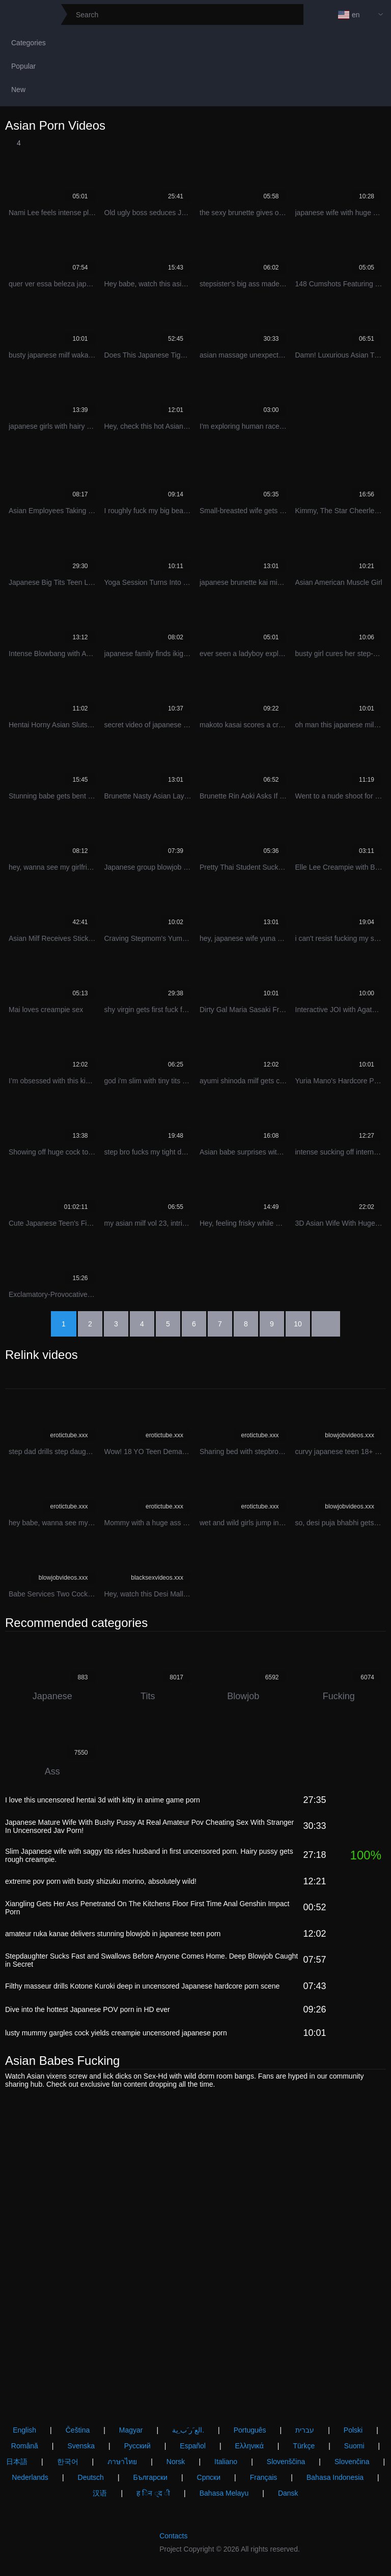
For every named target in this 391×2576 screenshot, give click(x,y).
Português (250, 2430)
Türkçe (304, 2446)
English (24, 2430)
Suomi (354, 2446)
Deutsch (91, 2477)
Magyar (131, 2430)
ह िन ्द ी (153, 2493)
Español (193, 2446)
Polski (353, 2430)
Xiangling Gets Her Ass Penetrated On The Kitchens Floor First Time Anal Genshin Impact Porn (147, 1908)
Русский (137, 2446)
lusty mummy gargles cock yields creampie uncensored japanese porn (116, 2033)
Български (150, 2477)
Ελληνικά (249, 2446)
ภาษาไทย (122, 2461)
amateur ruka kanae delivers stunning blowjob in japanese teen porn (112, 1934)
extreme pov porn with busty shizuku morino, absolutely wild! (101, 1881)
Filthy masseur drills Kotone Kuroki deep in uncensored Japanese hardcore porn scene (142, 1986)
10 (298, 1324)
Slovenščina (286, 2461)
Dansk (288, 2493)
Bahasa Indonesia (335, 2477)
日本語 (16, 2461)
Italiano (225, 2461)
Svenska (81, 2446)
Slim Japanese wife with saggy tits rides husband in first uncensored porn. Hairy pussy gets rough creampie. (149, 1855)
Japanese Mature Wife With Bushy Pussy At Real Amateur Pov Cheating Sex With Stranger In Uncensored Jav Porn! (149, 1826)
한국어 (67, 2461)
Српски (208, 2477)
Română (24, 2446)
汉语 (100, 2493)
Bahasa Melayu (224, 2493)
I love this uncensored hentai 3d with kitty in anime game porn (102, 1800)
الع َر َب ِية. (188, 2430)
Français (263, 2477)
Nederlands (30, 2477)
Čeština (78, 2430)
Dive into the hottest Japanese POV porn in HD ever (87, 2009)
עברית (304, 2430)
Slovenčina (352, 2461)
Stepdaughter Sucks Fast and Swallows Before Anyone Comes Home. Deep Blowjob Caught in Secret (151, 1960)
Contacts (173, 2536)
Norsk (175, 2461)
